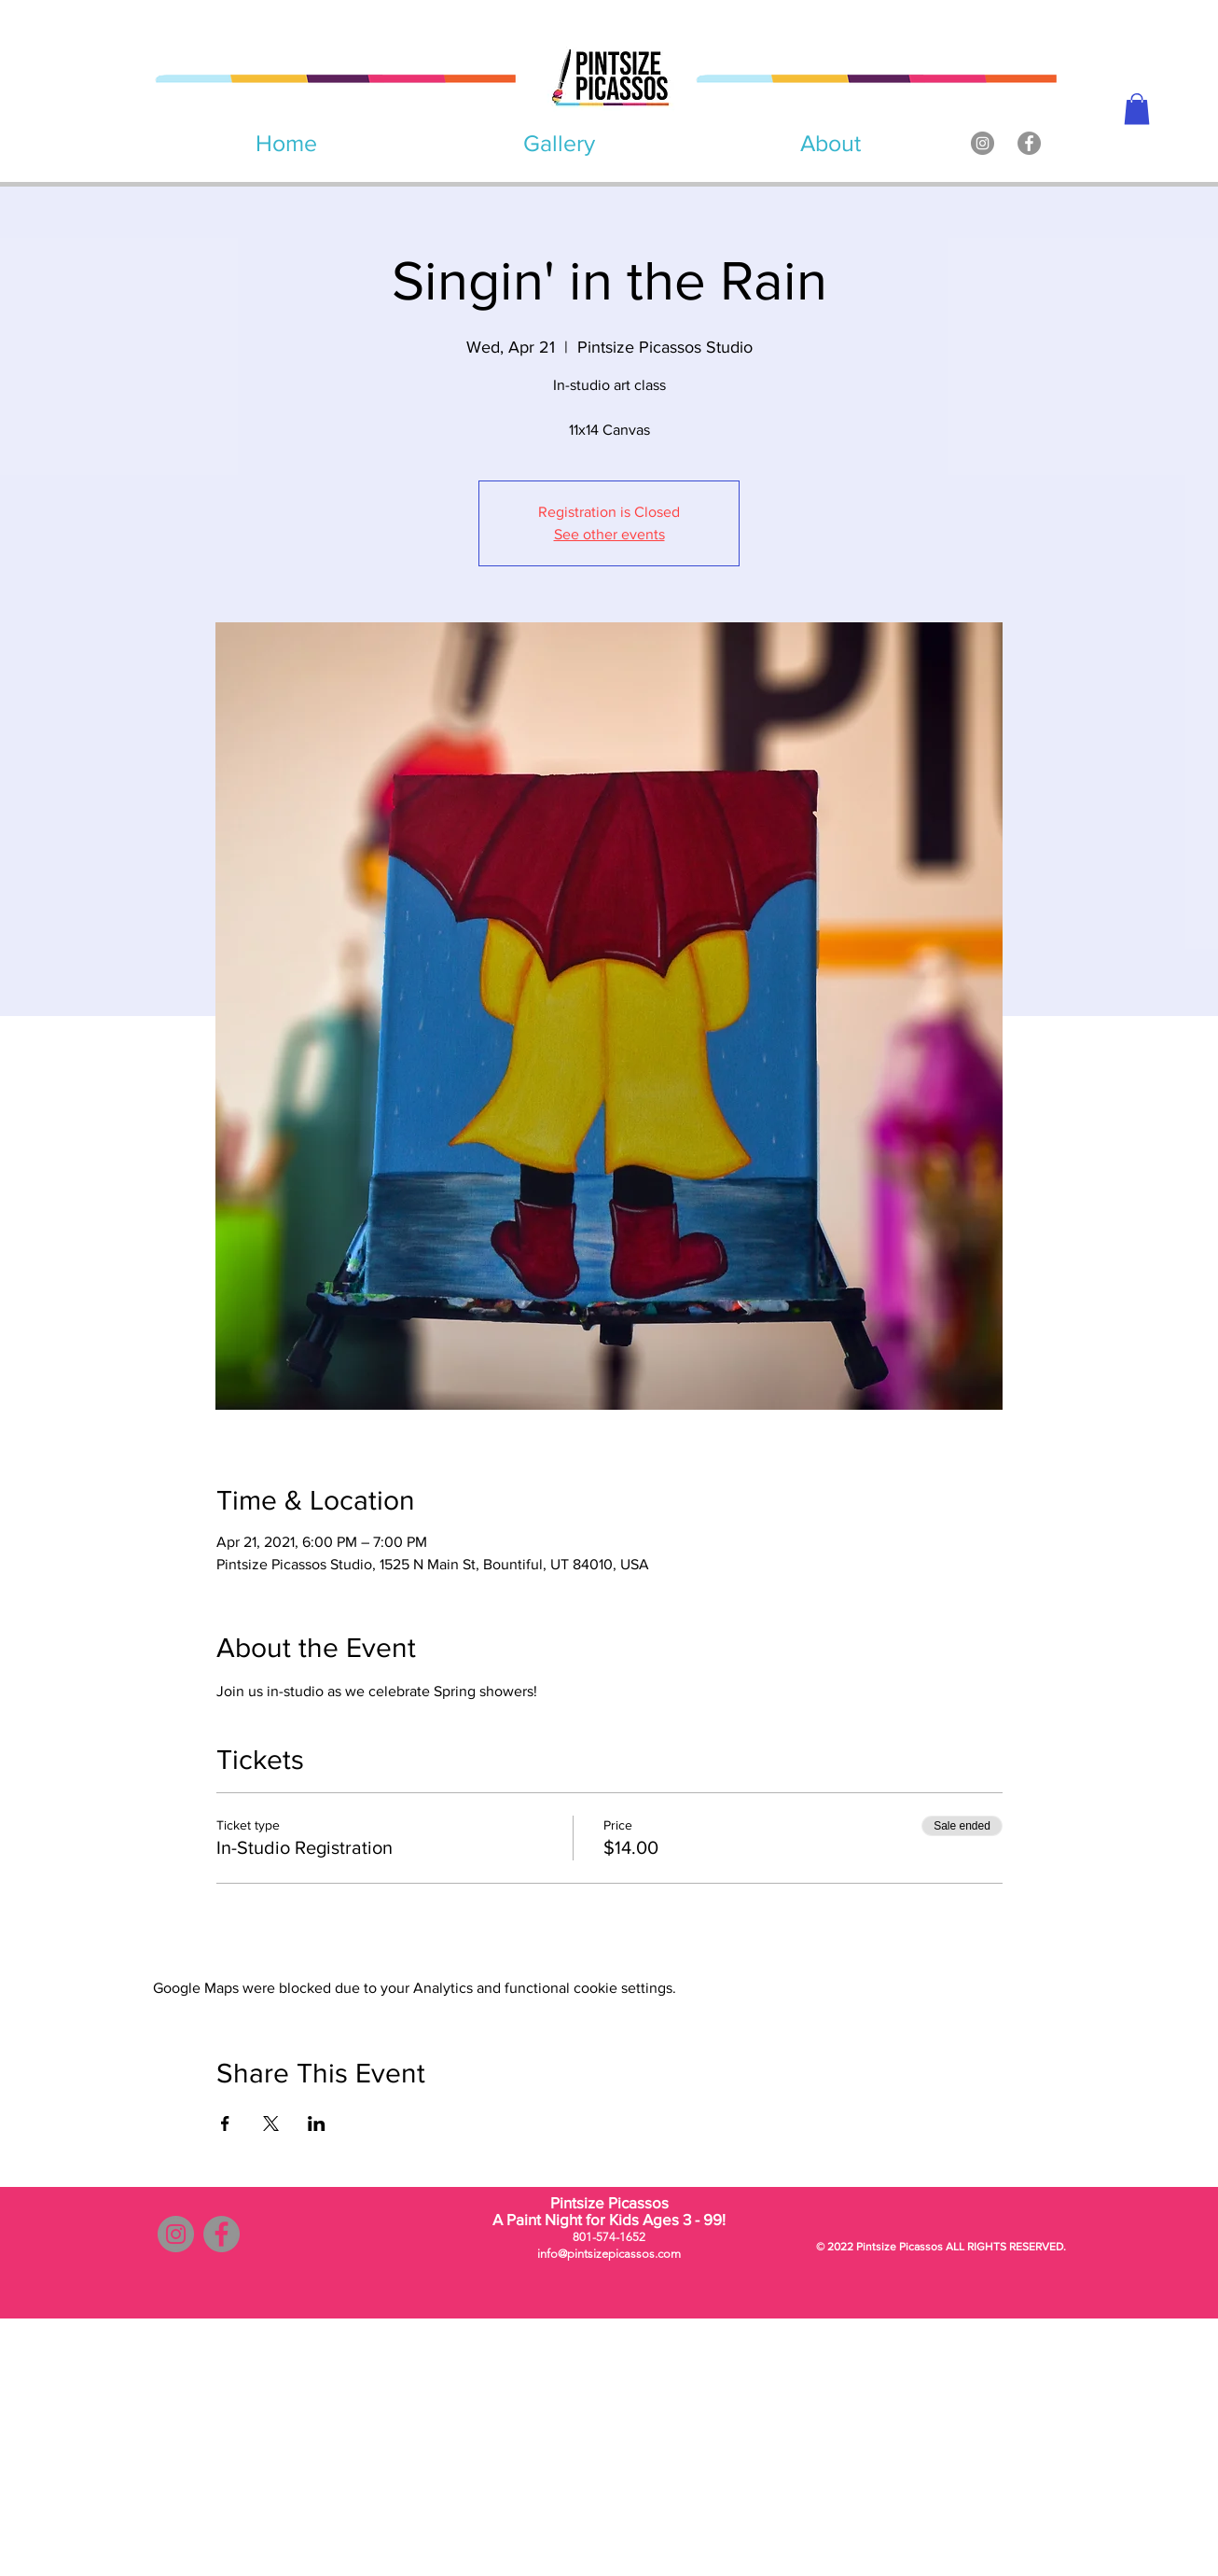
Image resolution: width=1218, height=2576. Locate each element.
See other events (609, 534)
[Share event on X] (271, 2123)
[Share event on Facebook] (225, 2123)
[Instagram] (982, 143)
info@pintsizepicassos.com (609, 2254)
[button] (1137, 108)
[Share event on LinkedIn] (316, 2123)
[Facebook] (1029, 143)
